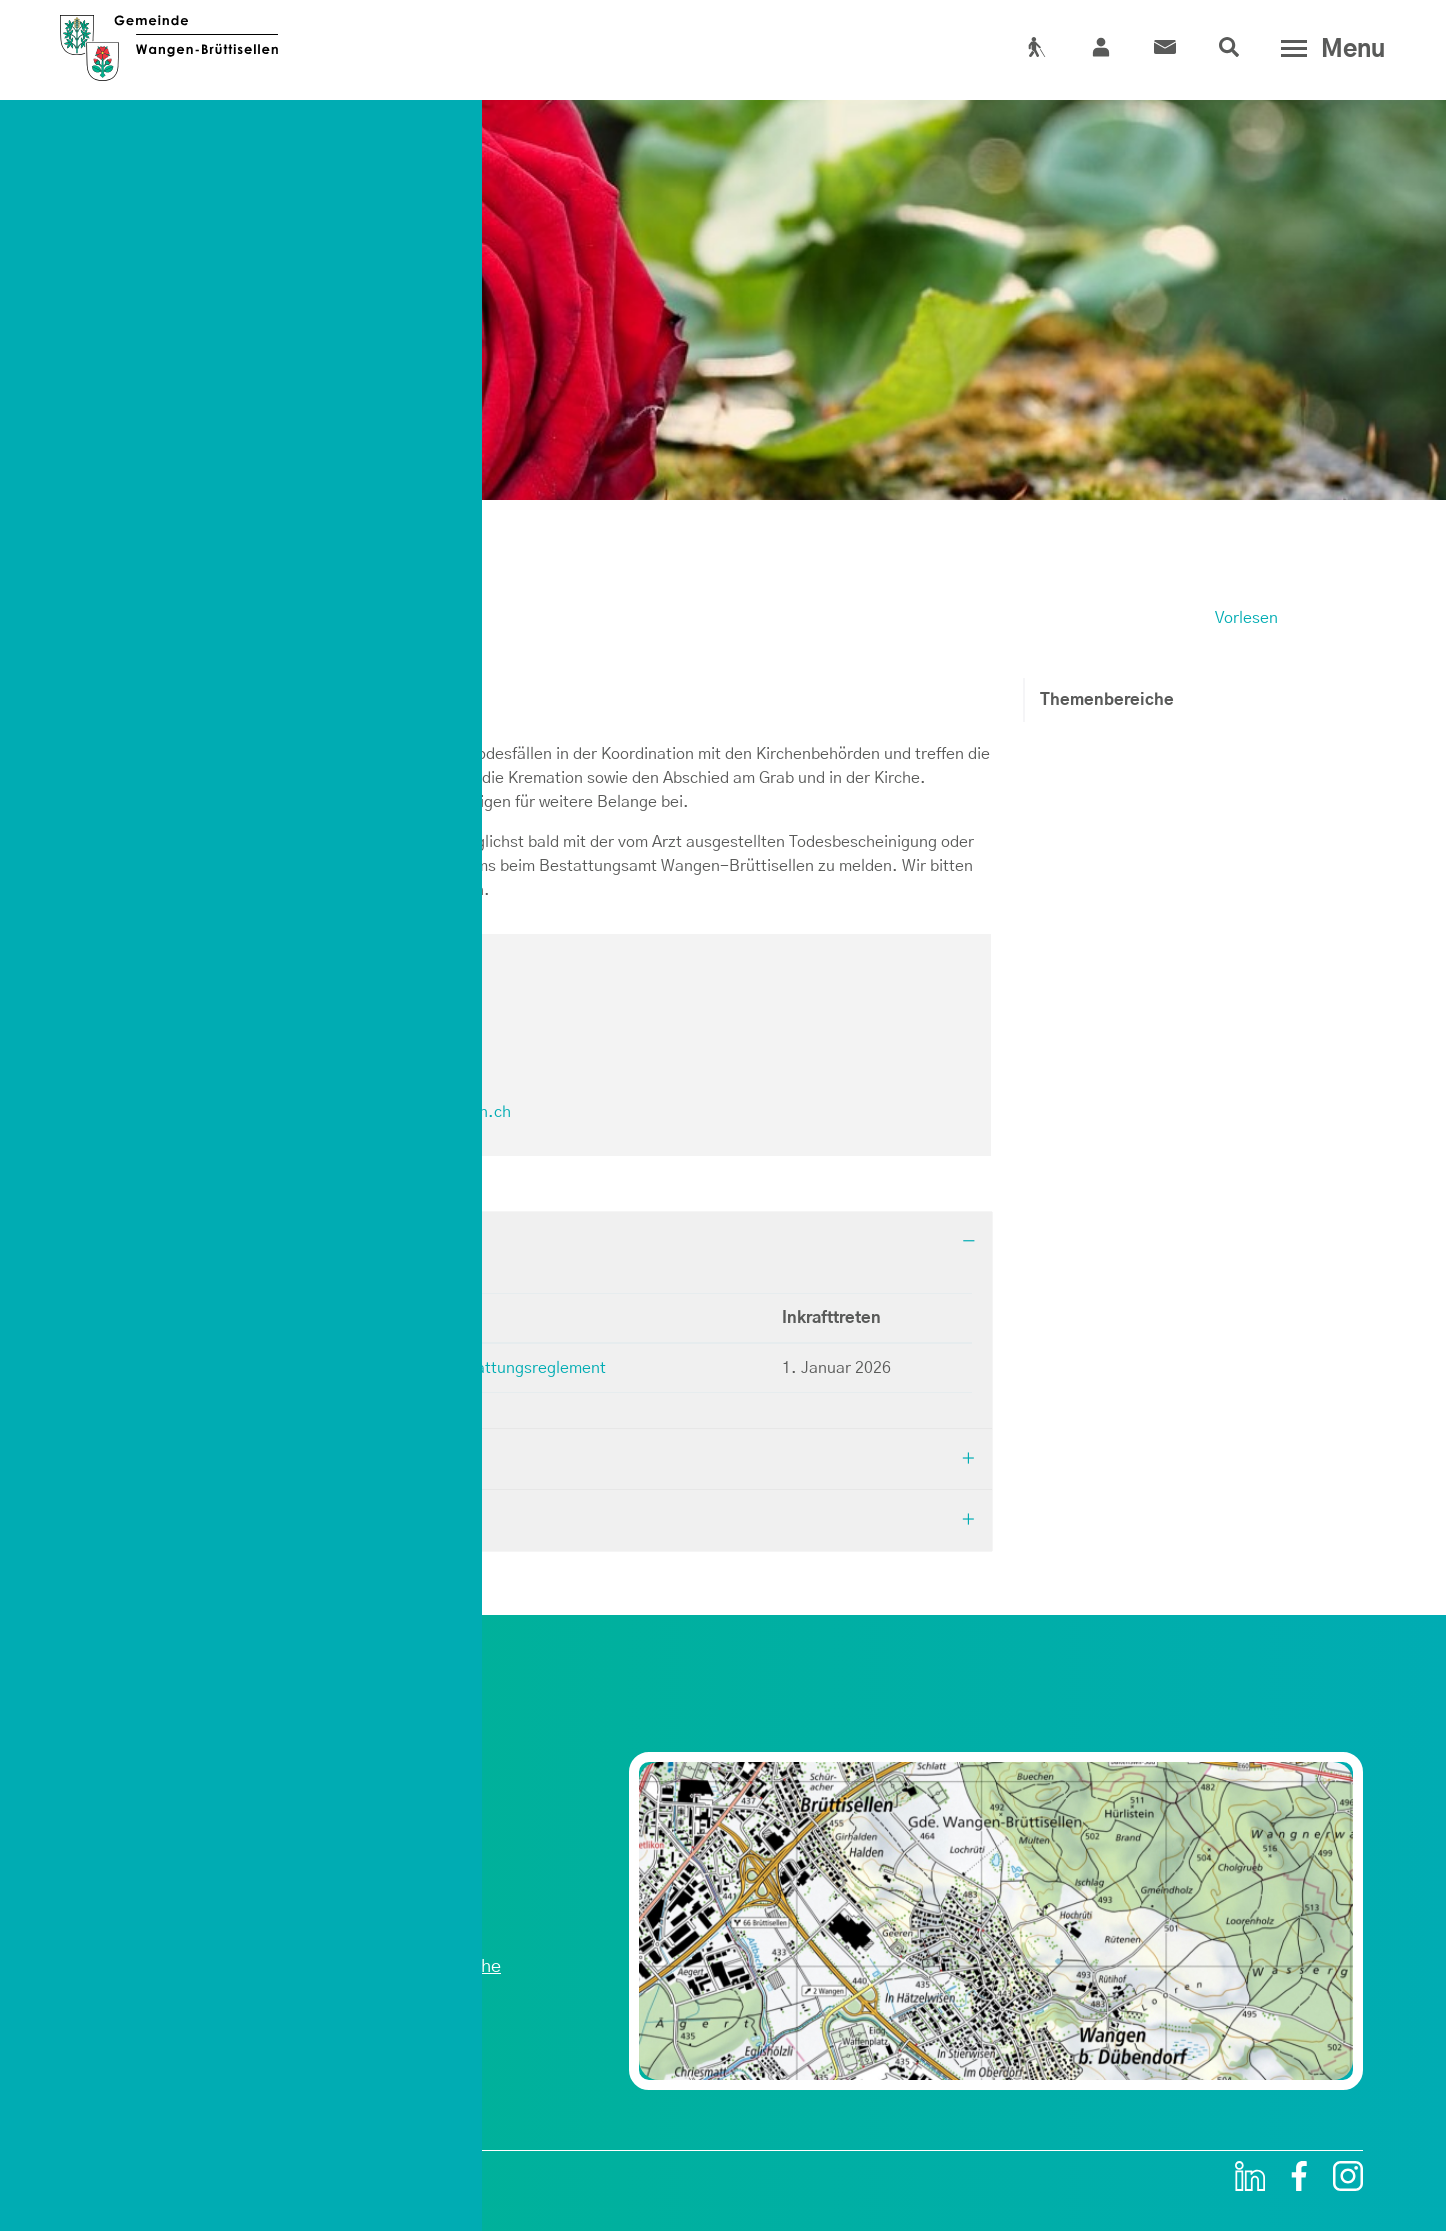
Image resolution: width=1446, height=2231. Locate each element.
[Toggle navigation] (1328, 49)
